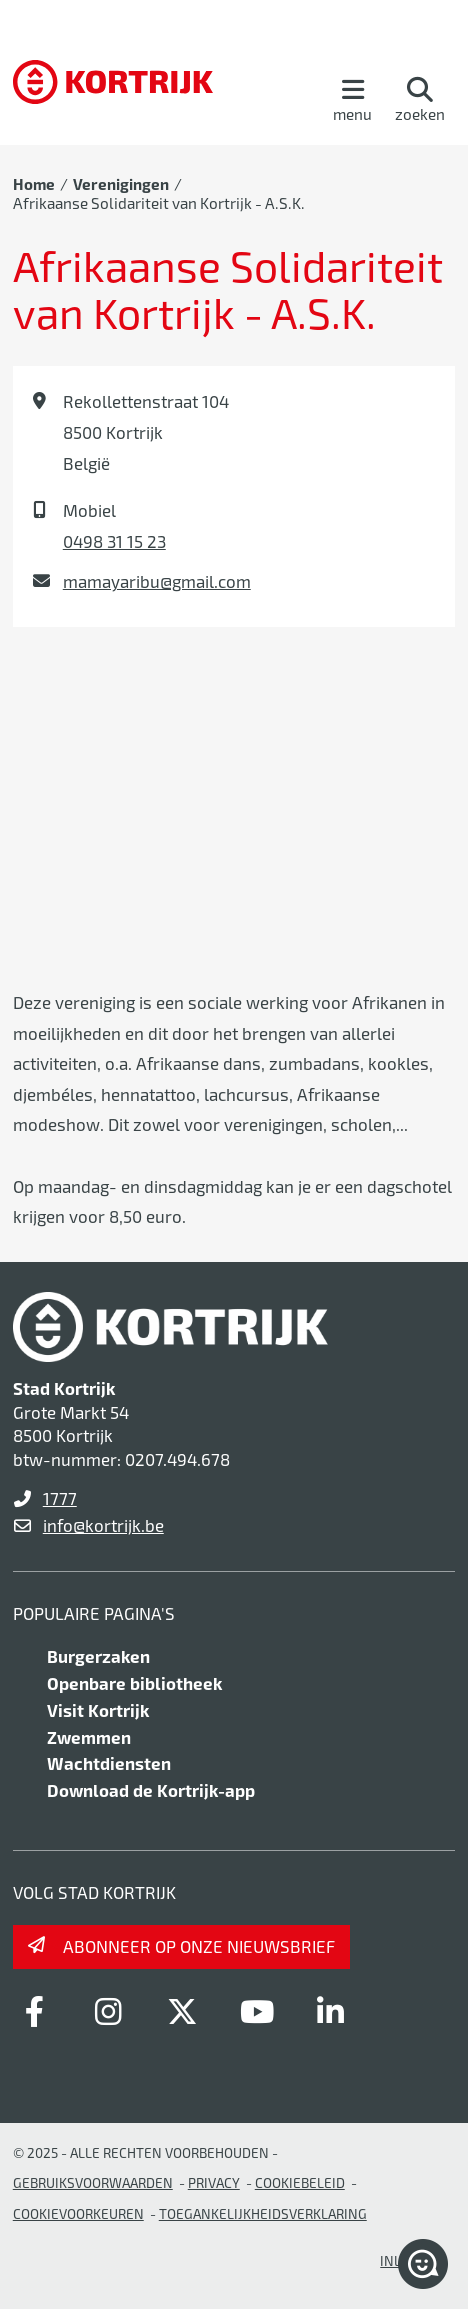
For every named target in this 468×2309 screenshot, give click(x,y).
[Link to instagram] (109, 2011)
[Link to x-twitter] (183, 2011)
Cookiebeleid (300, 2182)
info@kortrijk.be (103, 1525)
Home (34, 184)
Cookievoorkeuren (78, 2213)
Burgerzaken (98, 1656)
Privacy (214, 2182)
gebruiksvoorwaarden (93, 2182)
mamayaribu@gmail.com (157, 581)
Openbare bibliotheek (134, 1683)
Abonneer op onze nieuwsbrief (199, 1946)
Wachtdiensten (109, 1763)
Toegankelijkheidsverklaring (263, 2213)
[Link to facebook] (35, 2011)
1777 (60, 1498)
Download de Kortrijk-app (151, 1790)
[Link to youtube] (257, 2011)
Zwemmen (89, 1737)
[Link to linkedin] (331, 2011)
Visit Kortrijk (98, 1710)
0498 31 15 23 (114, 541)
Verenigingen (121, 184)
